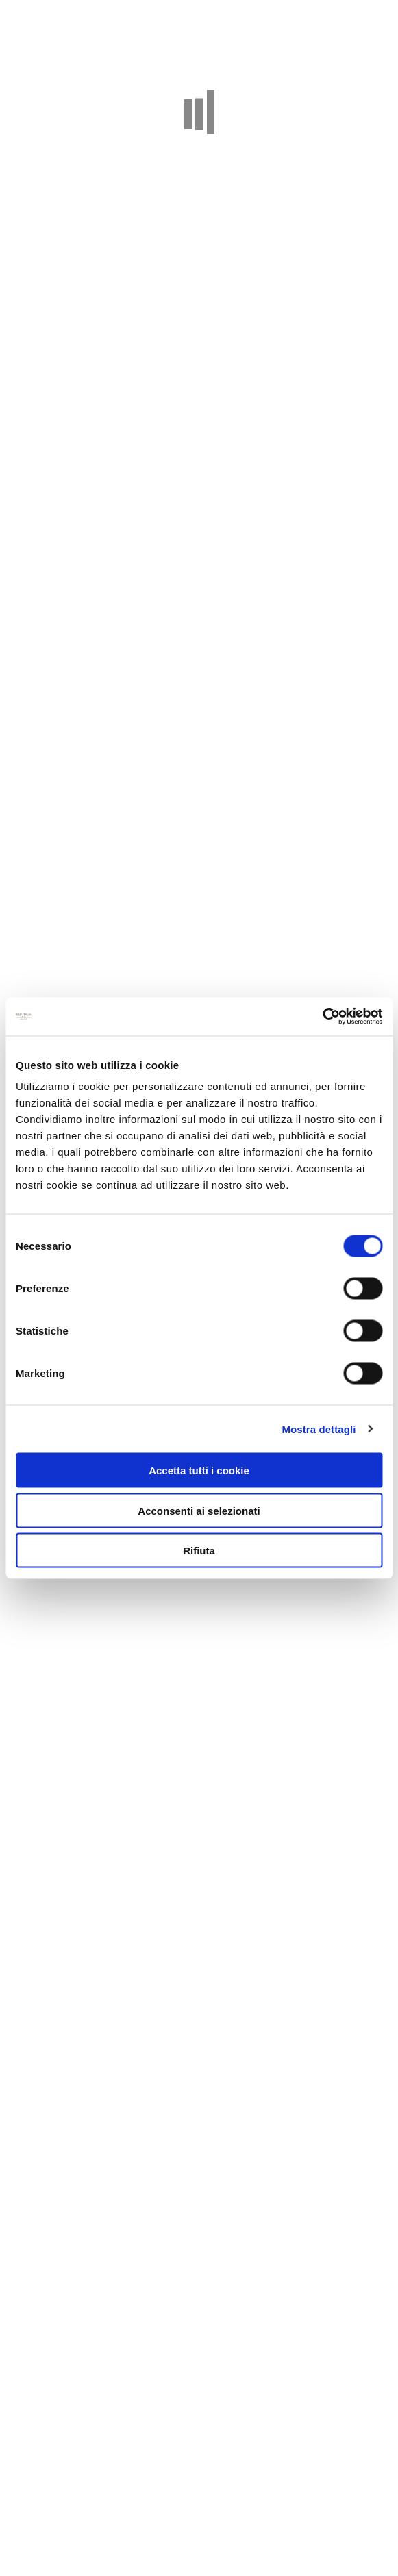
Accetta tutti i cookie (199, 1470)
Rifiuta (199, 1550)
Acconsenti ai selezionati (199, 1510)
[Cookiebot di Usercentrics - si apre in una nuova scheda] (322, 1017)
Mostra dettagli (319, 1429)
